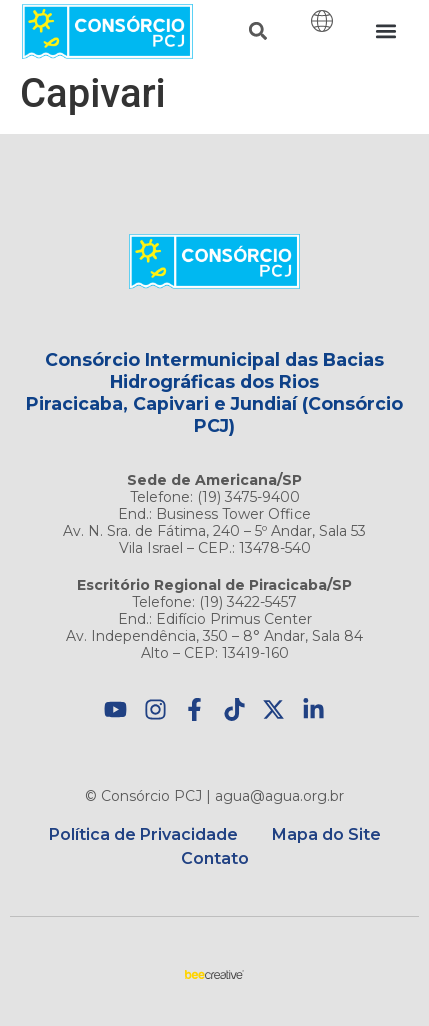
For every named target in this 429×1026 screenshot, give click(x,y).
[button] (257, 31)
